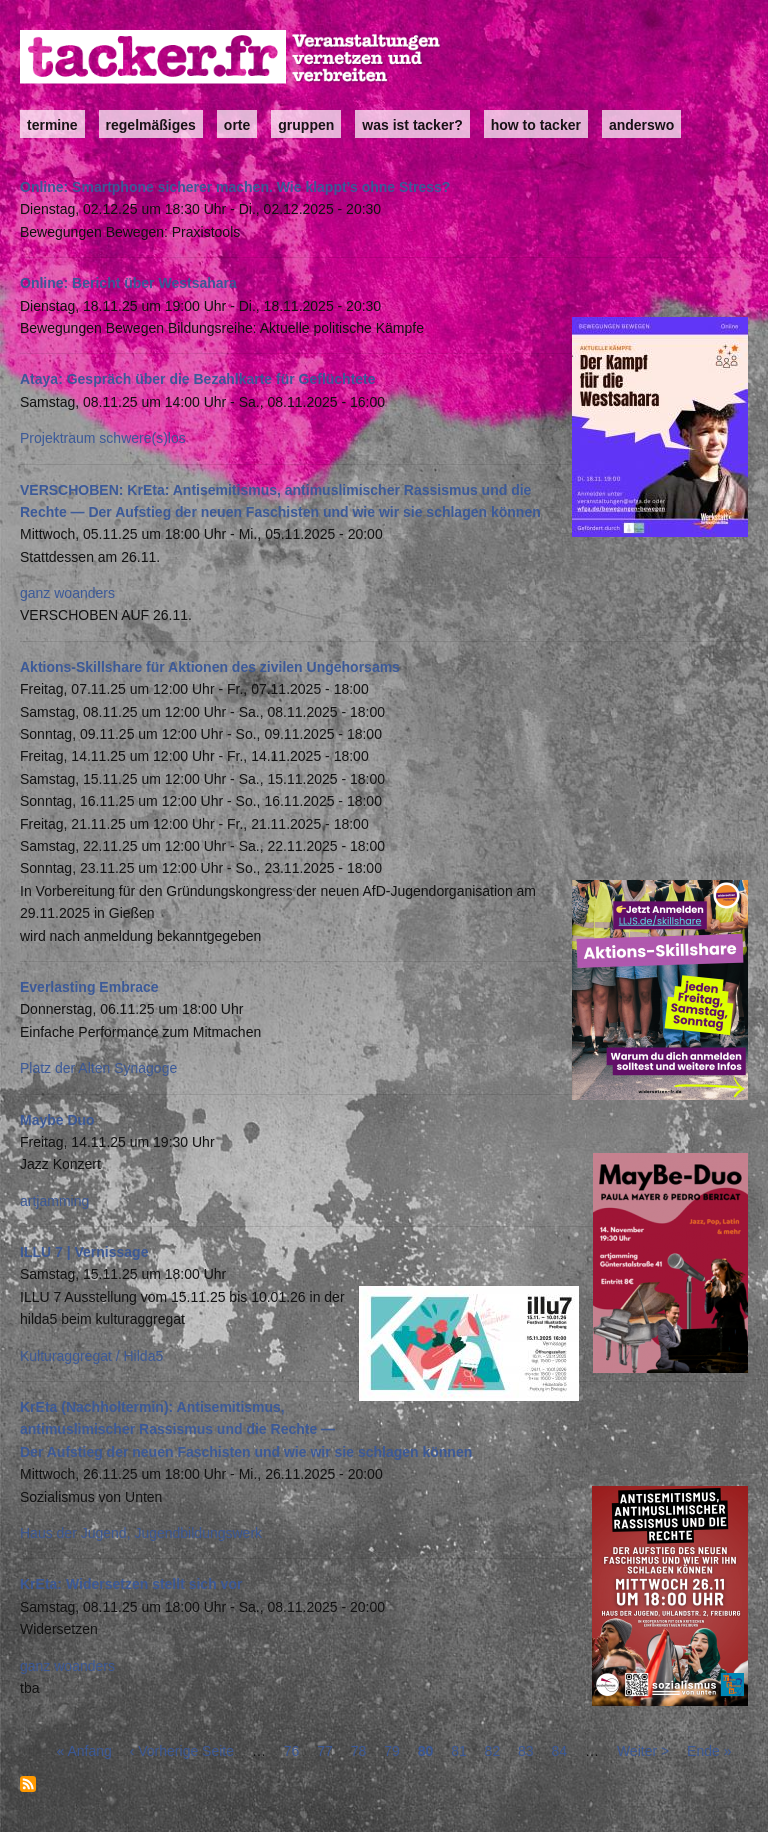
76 (292, 1751)
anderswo (641, 125)
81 (459, 1751)
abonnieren (28, 1784)
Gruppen (306, 125)
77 (325, 1751)
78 (359, 1751)
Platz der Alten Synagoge (98, 1068)
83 (526, 1751)
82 (493, 1751)
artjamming (54, 1201)
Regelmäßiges (151, 125)
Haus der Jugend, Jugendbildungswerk (141, 1533)
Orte (237, 125)
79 (392, 1751)
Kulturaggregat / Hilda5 (91, 1356)
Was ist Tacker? (412, 125)
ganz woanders (67, 593)
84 (560, 1751)
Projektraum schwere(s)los (103, 438)
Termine (52, 125)
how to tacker (536, 125)
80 (426, 1751)
